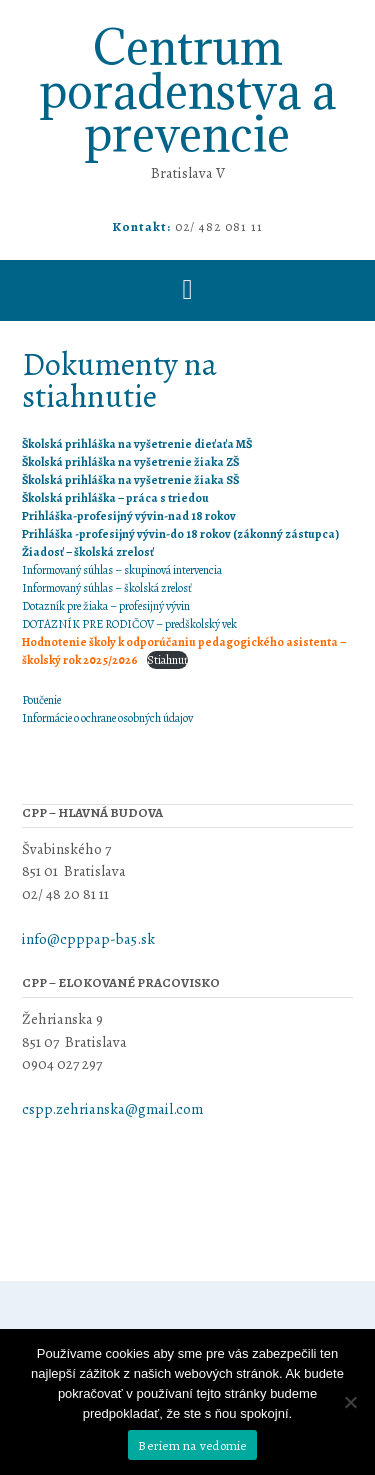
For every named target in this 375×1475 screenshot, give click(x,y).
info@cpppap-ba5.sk (90, 939)
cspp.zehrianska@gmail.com (112, 1109)
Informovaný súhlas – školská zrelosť (107, 588)
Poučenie (41, 700)
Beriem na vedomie (192, 1445)
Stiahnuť (167, 660)
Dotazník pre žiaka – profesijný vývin (106, 606)
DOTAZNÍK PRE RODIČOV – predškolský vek (129, 624)
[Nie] (350, 1402)
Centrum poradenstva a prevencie (188, 90)
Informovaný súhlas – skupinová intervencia (122, 570)
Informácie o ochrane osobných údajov (107, 718)
